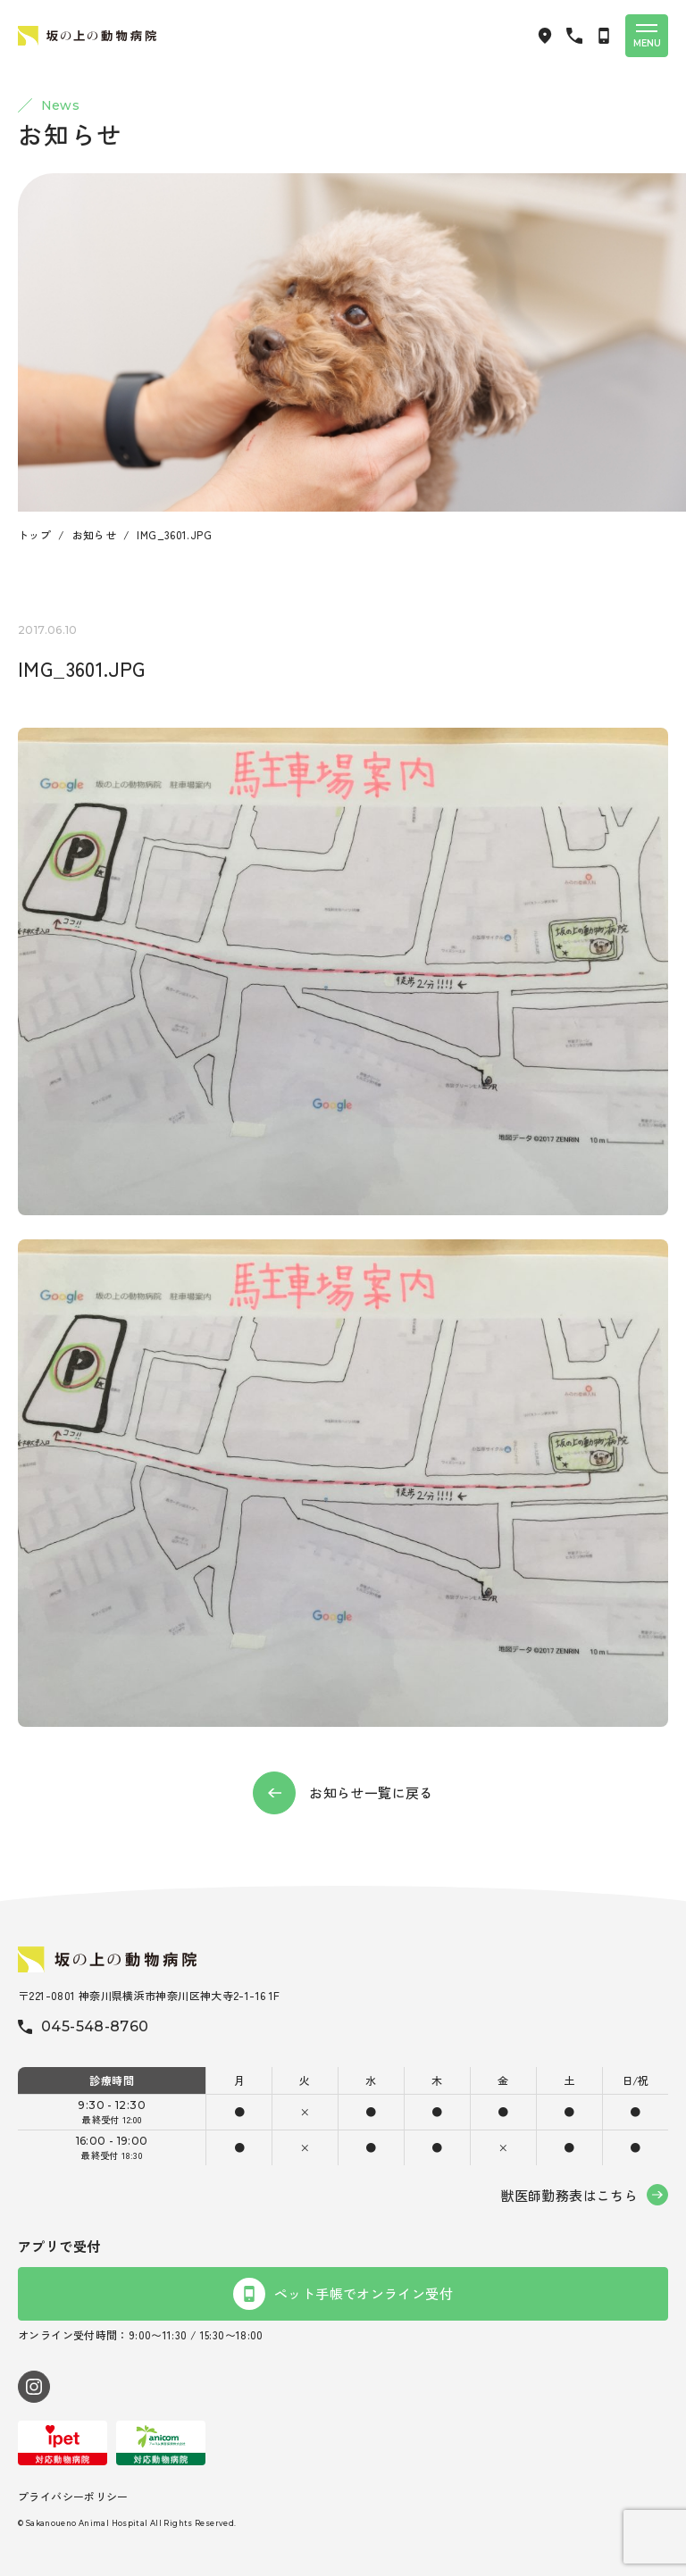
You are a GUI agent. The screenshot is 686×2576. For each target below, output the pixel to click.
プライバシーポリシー (73, 2496)
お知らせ (94, 534)
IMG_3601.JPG (174, 534)
